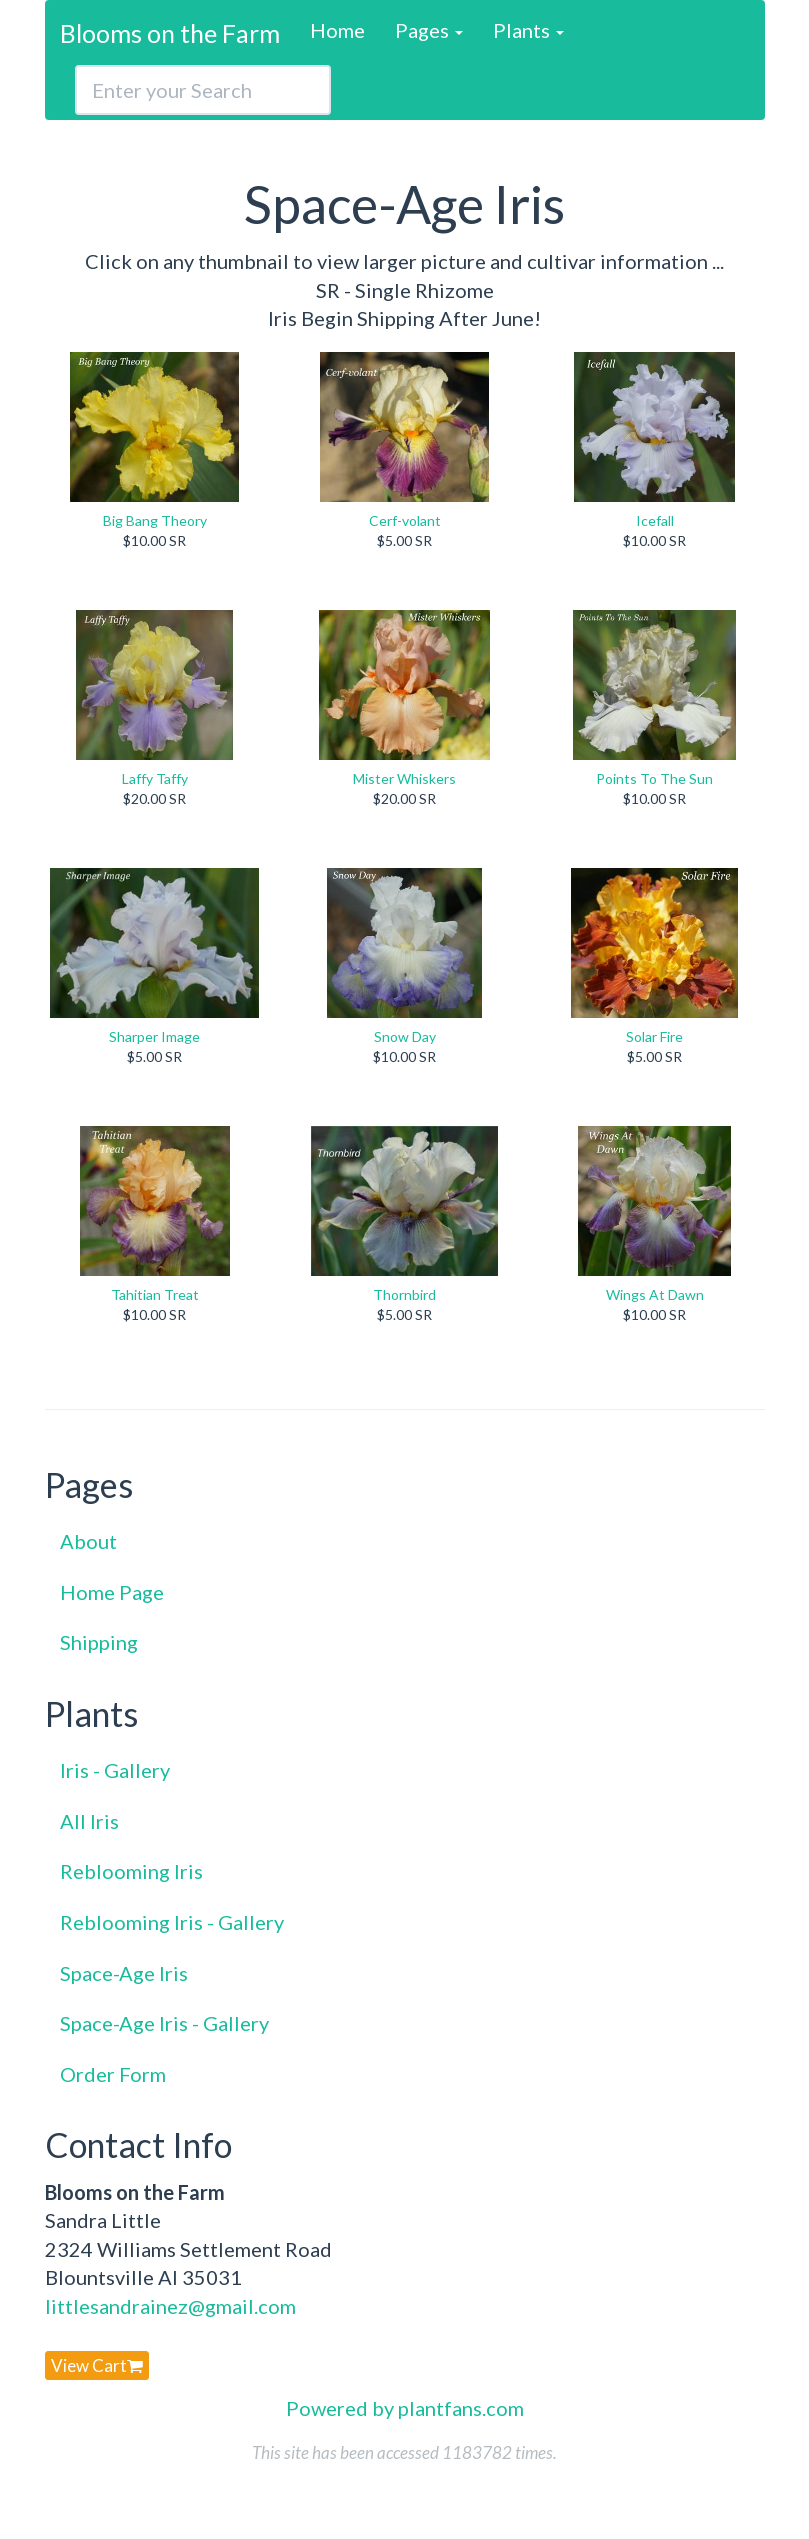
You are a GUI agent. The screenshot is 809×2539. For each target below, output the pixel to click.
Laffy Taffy (155, 778)
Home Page (112, 1592)
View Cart (97, 2365)
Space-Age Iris (124, 1973)
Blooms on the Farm (170, 33)
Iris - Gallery (115, 1770)
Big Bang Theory (155, 520)
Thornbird (404, 1294)
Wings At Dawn (655, 1294)
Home (337, 30)
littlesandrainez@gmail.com (170, 2306)
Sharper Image (154, 1036)
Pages (429, 30)
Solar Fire (654, 1036)
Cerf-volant (405, 520)
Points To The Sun (654, 778)
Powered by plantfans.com (405, 2408)
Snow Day (405, 1036)
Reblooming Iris (131, 1871)
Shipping (99, 1642)
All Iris (89, 1821)
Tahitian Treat (155, 1294)
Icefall (655, 520)
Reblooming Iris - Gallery (172, 1922)
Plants (528, 30)
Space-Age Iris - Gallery (164, 2023)
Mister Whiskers (404, 778)
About (88, 1541)
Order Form (113, 2074)
